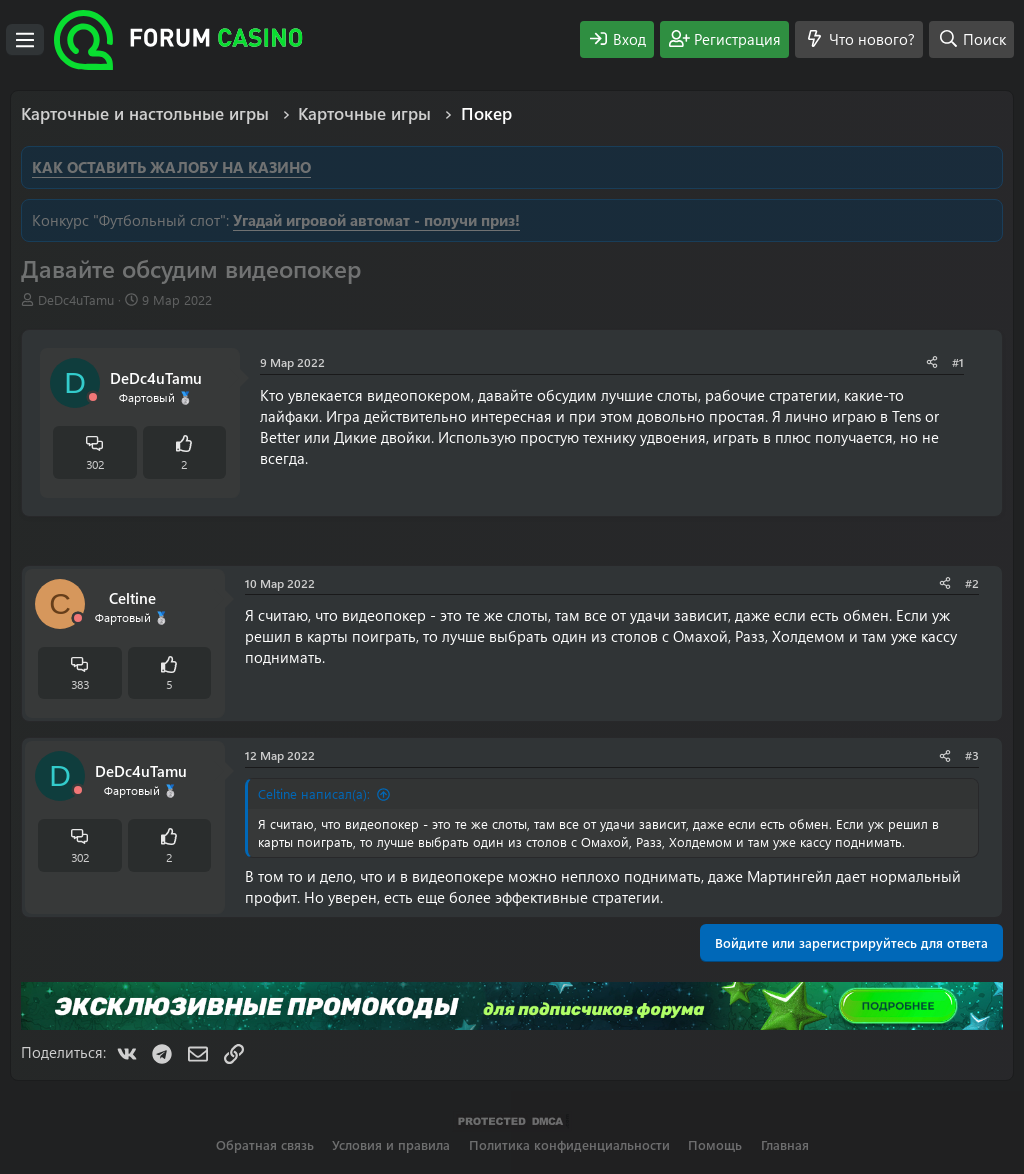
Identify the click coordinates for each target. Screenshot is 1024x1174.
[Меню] (25, 40)
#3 (972, 755)
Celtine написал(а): (314, 793)
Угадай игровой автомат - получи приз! (376, 220)
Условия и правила (391, 1144)
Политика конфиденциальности (569, 1144)
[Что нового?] (859, 39)
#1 (958, 362)
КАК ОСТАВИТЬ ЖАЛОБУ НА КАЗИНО (171, 167)
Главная (785, 1144)
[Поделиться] (932, 362)
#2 (972, 583)
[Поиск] (971, 39)
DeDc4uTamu (76, 299)
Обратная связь (265, 1144)
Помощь (715, 1144)
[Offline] (93, 397)
